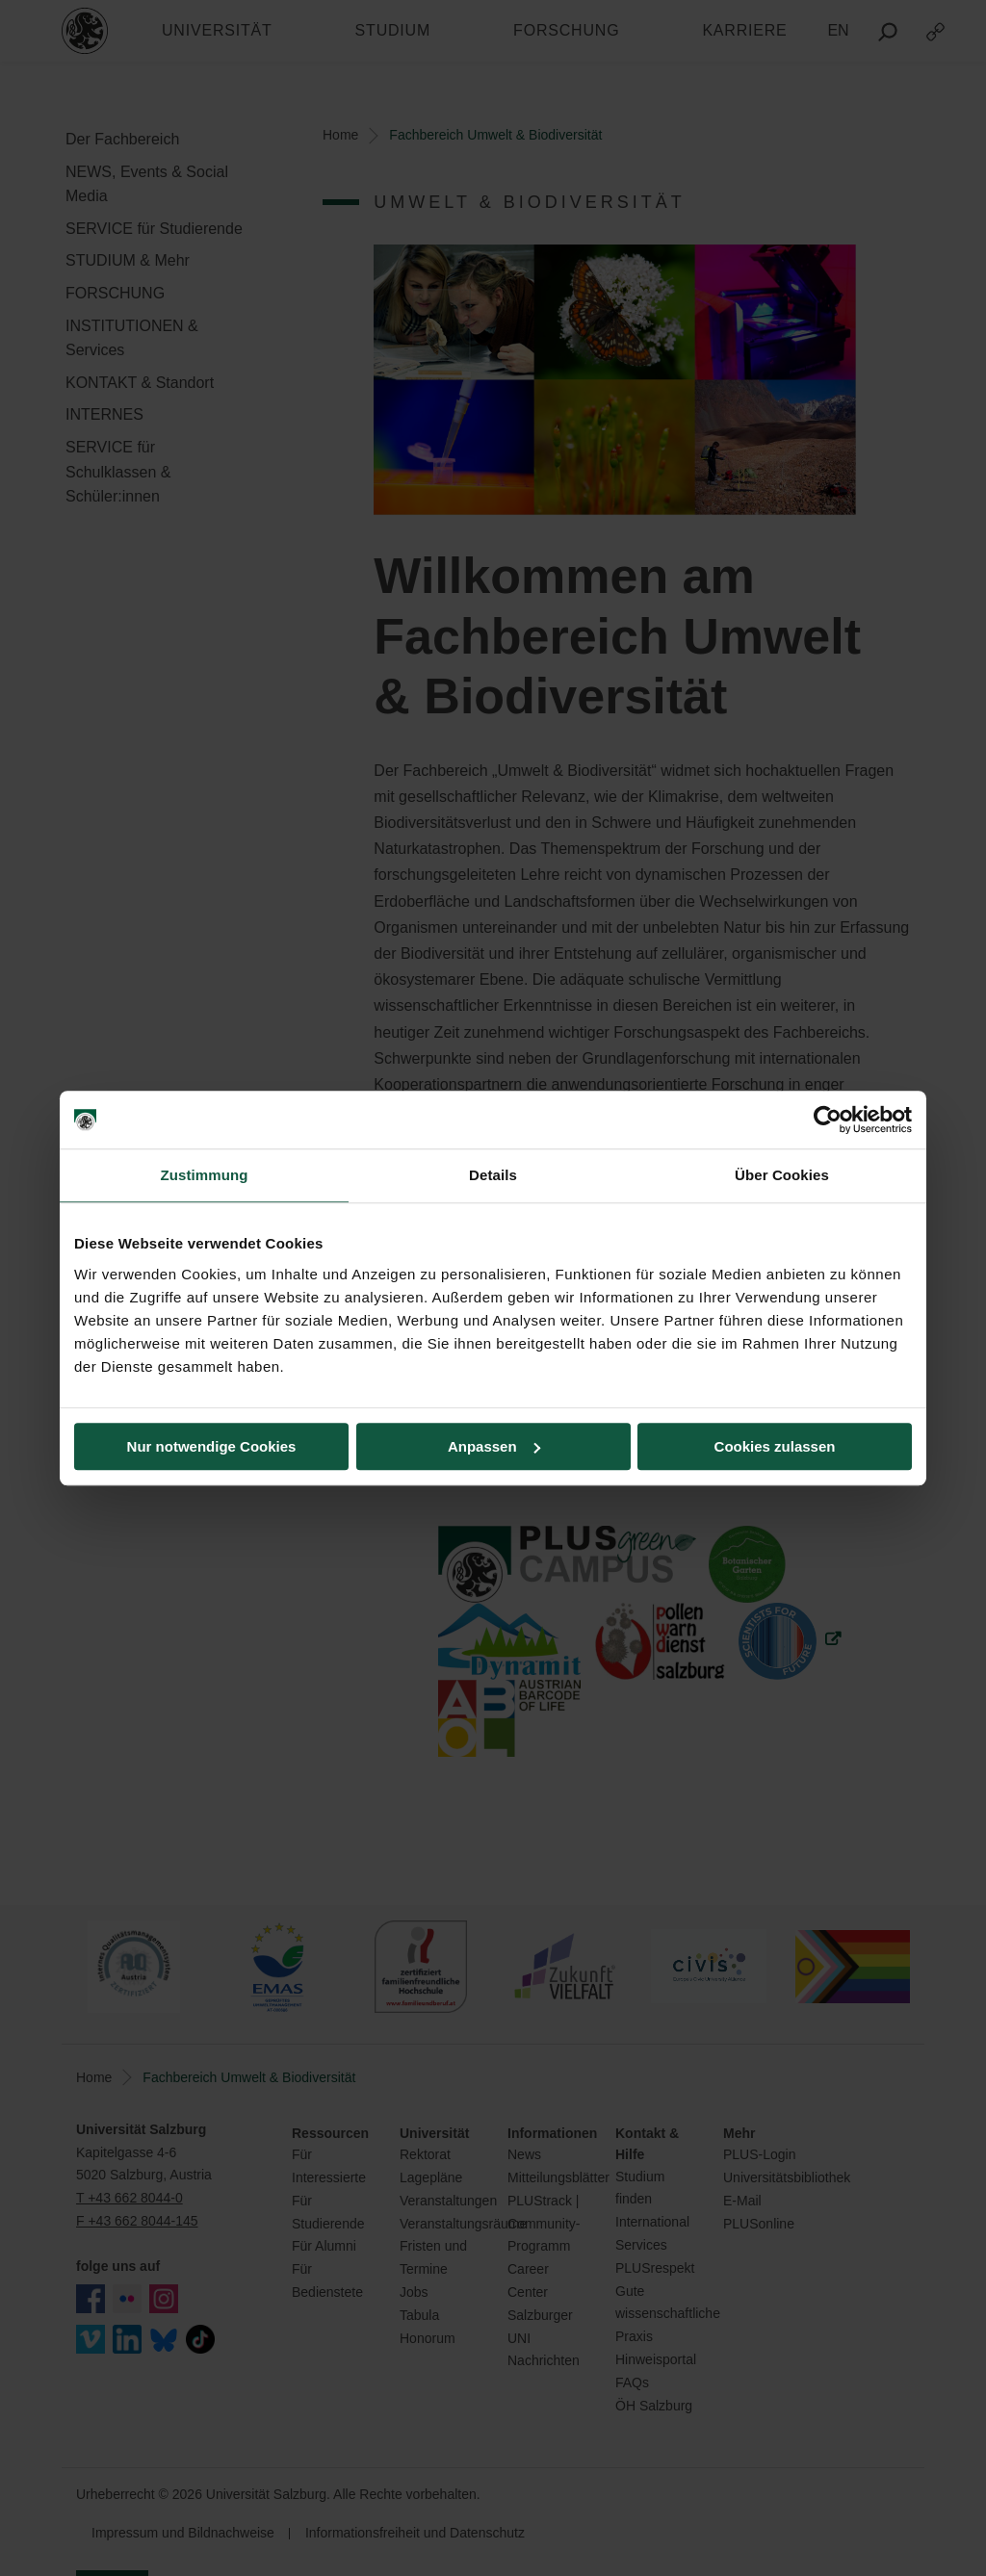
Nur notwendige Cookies (212, 1446)
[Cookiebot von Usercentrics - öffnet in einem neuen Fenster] (827, 1119)
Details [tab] (493, 1175)
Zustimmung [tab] (204, 1175)
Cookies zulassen (775, 1446)
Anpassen (494, 1446)
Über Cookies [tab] (782, 1175)
